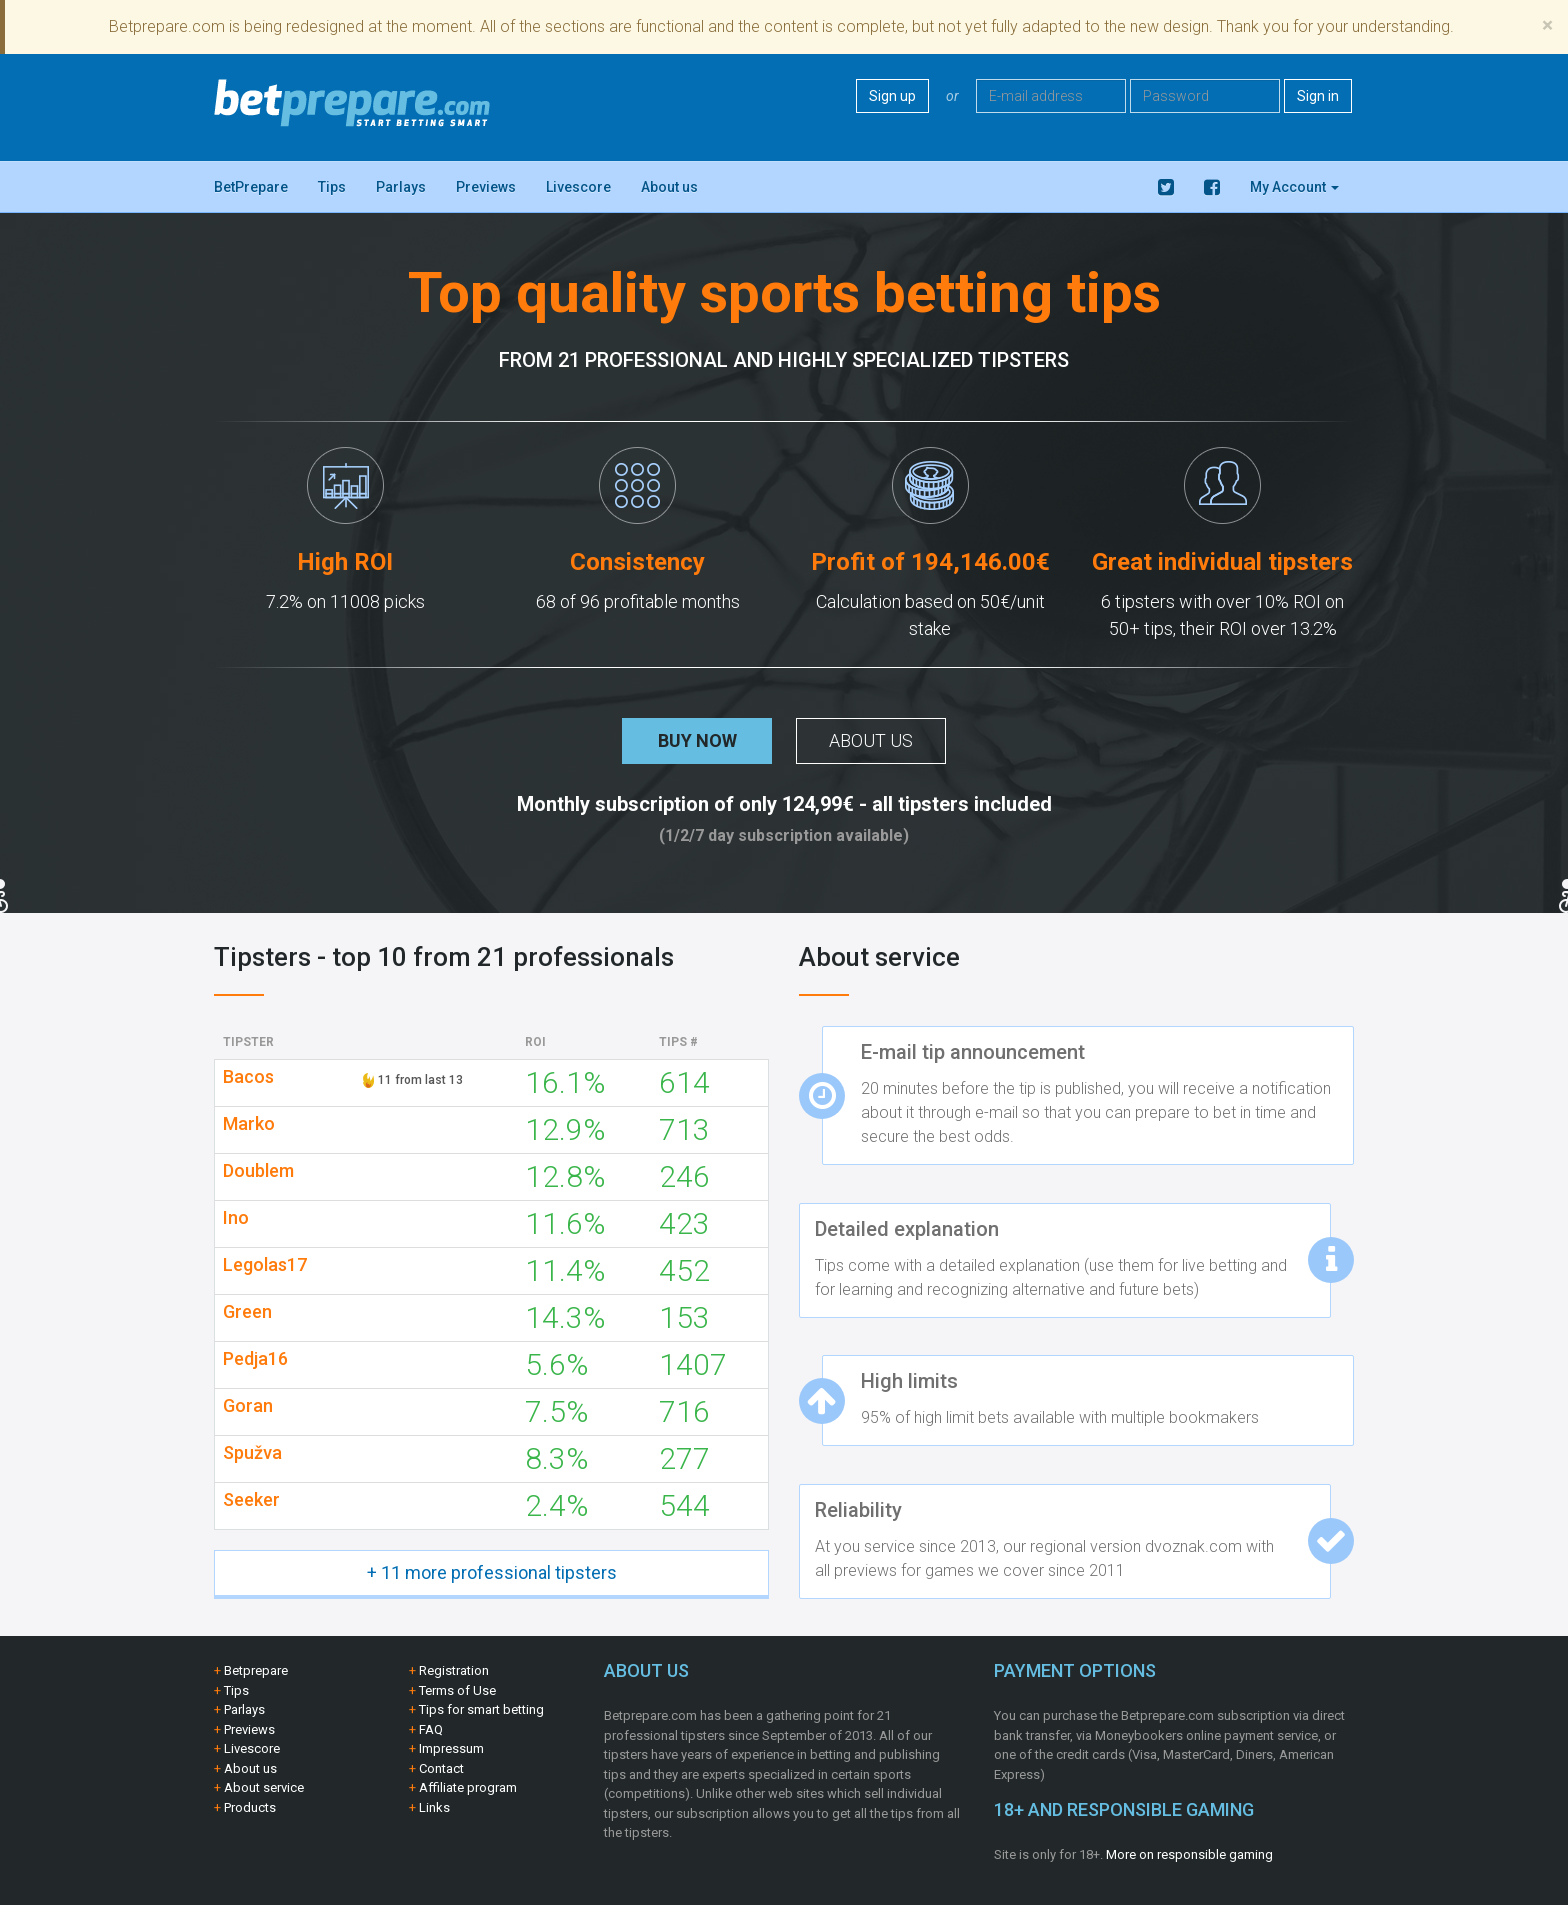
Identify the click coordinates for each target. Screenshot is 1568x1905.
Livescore (578, 187)
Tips (332, 187)
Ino (236, 1218)
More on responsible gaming (1189, 1854)
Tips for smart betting (481, 1709)
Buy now (697, 740)
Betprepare (256, 1670)
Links (434, 1807)
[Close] (1547, 25)
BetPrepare (251, 187)
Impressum (451, 1748)
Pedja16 (255, 1359)
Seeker (251, 1500)
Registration (454, 1670)
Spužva (252, 1453)
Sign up (892, 96)
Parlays (401, 187)
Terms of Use (457, 1690)
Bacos (248, 1077)
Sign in (1318, 96)
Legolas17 (265, 1265)
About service (264, 1787)
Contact (441, 1768)
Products (250, 1807)
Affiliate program (468, 1787)
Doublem (258, 1171)
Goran (248, 1406)
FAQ (431, 1729)
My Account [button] (1294, 187)
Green (247, 1312)
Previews (486, 187)
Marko (249, 1124)
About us (669, 187)
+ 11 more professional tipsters (492, 1572)
